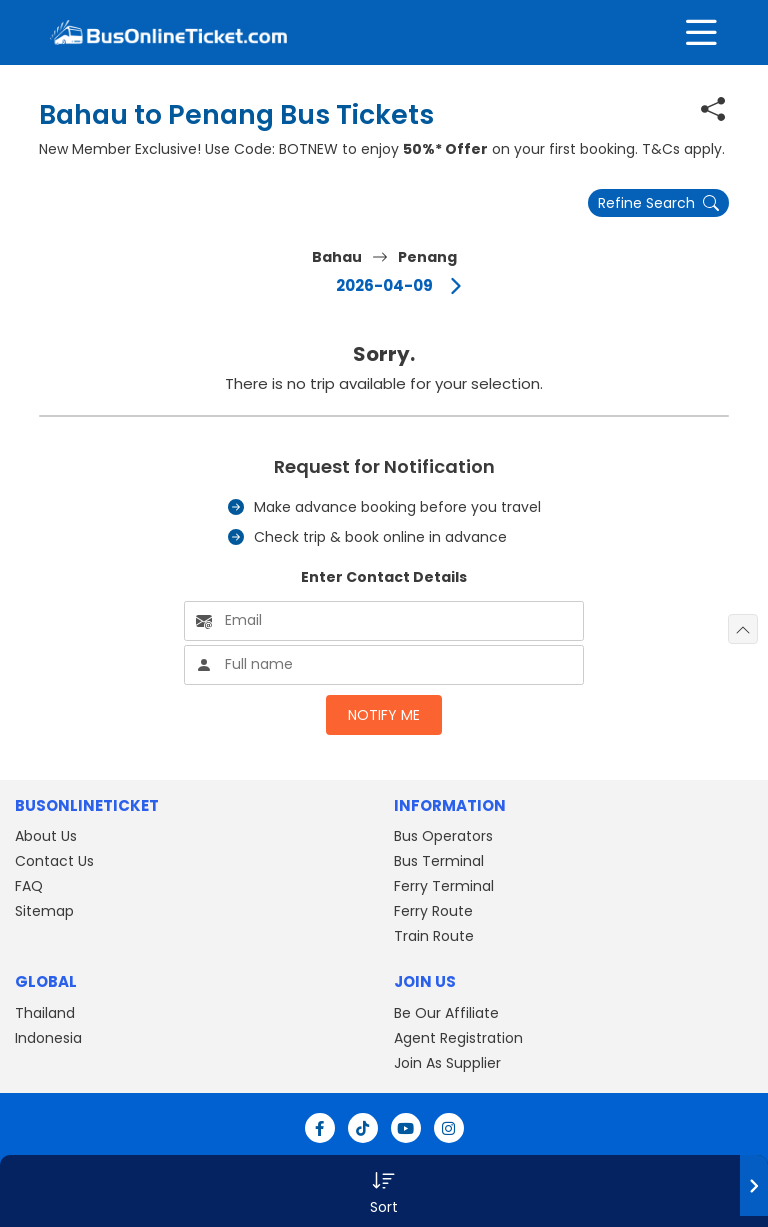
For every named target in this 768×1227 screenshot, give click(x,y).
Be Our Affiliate (446, 1013)
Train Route (434, 936)
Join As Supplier (447, 1063)
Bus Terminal (439, 861)
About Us (46, 836)
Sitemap (44, 911)
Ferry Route (433, 911)
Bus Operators (443, 836)
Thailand (45, 1013)
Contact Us (54, 861)
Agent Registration (458, 1038)
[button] (384, 1191)
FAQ (29, 886)
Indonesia (48, 1038)
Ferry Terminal (444, 886)
